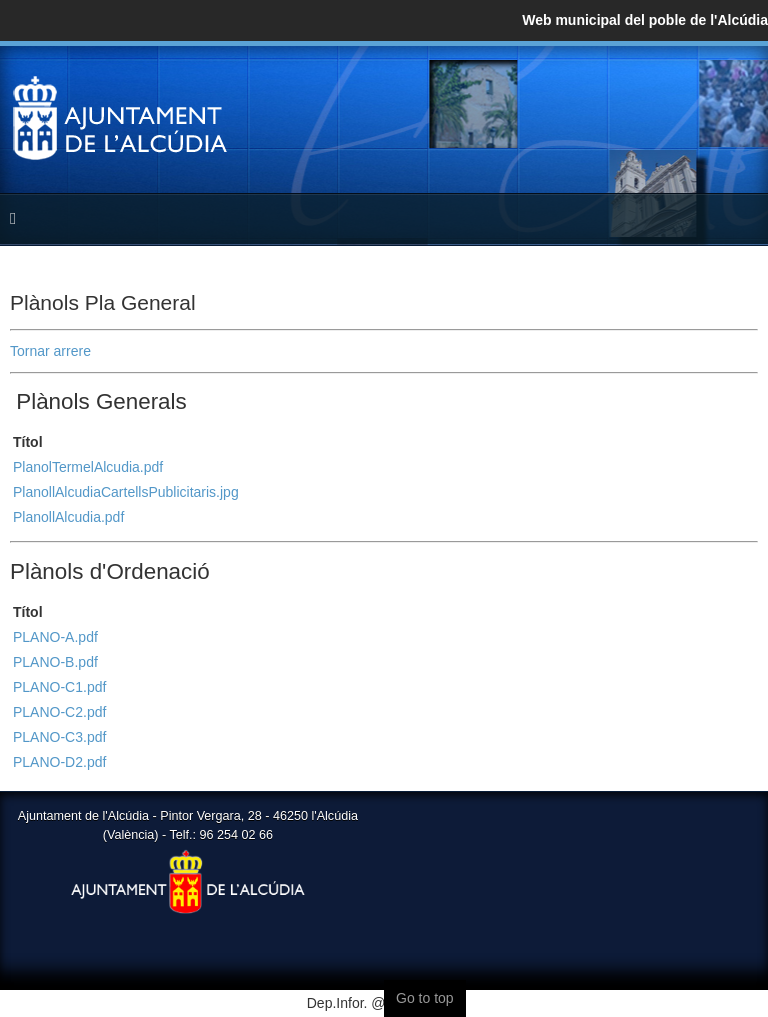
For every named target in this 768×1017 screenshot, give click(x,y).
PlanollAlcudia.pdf (68, 517)
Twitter (702, 92)
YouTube (742, 92)
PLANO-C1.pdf (59, 687)
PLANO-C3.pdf (59, 737)
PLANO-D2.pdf (59, 762)
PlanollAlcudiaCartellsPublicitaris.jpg (126, 492)
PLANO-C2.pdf (59, 712)
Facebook (662, 92)
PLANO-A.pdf (55, 637)
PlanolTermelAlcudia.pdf (88, 467)
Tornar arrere (50, 351)
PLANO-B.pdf (55, 662)
